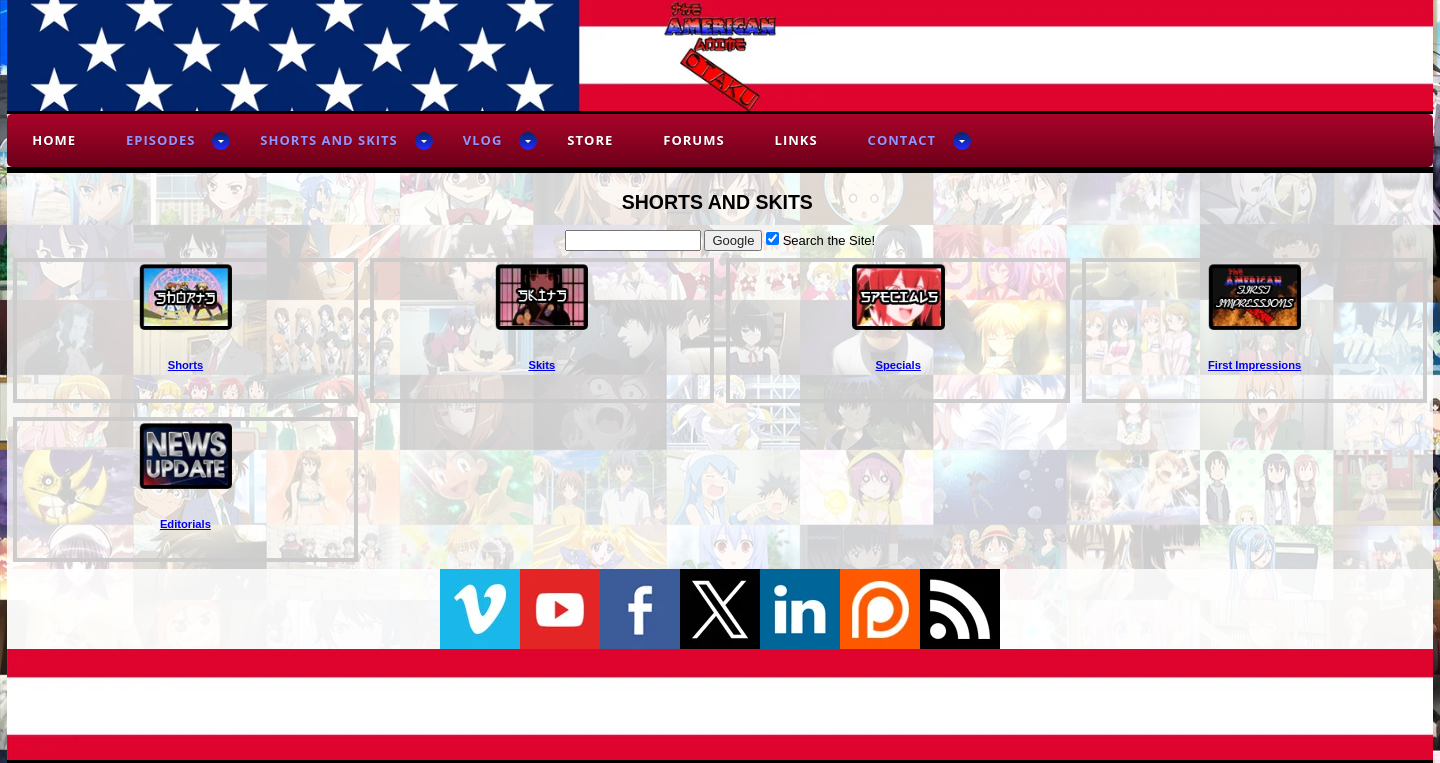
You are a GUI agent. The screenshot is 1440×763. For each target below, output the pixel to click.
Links (796, 140)
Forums (693, 140)
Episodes (160, 140)
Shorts (185, 365)
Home (54, 140)
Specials (898, 365)
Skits (541, 365)
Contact (902, 140)
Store (590, 140)
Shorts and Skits (328, 140)
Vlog (483, 140)
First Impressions (1254, 365)
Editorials (185, 524)
